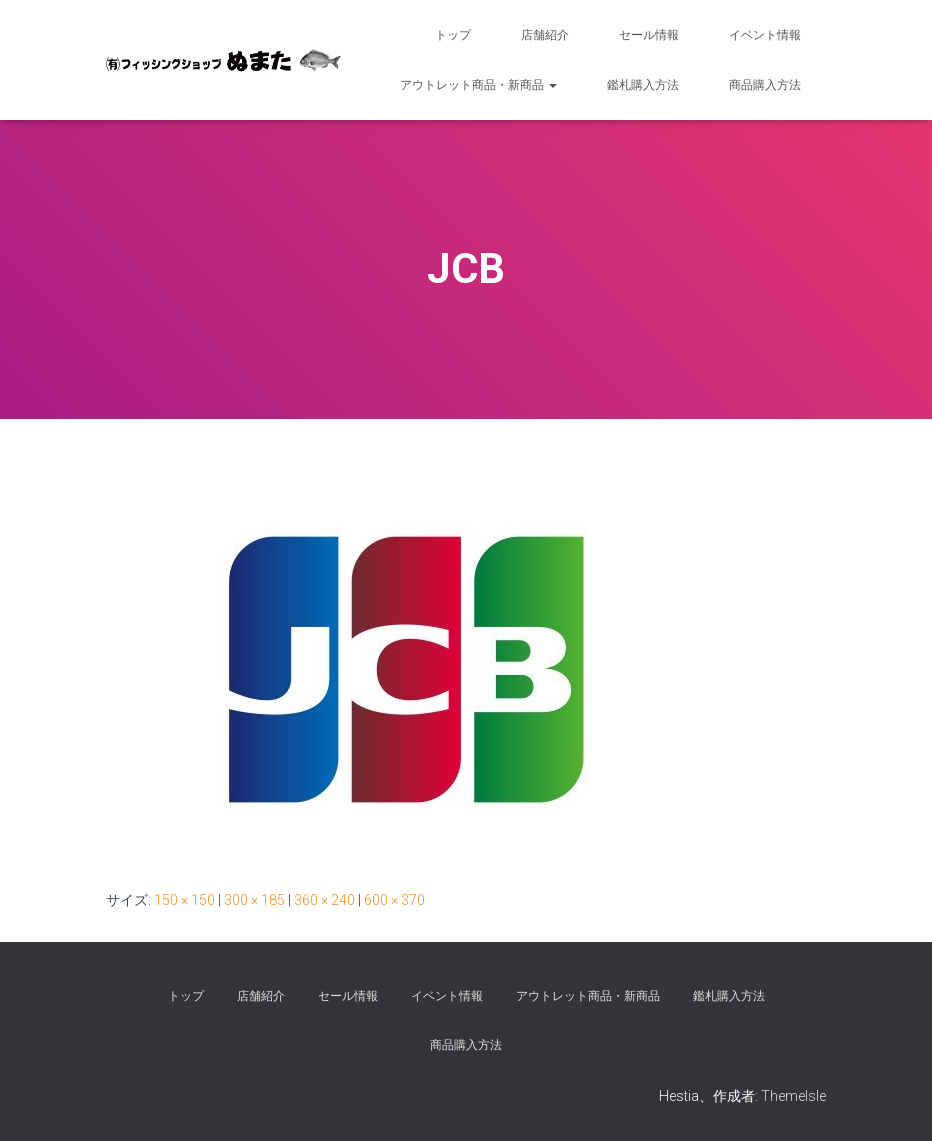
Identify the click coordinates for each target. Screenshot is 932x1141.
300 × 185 (254, 900)
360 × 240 (324, 900)
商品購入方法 (765, 85)
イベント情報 (765, 35)
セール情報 (649, 35)
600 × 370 (394, 900)
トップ (453, 35)
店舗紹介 (545, 35)
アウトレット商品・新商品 (478, 85)
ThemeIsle (793, 1096)
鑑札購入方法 (643, 85)
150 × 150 (184, 900)
